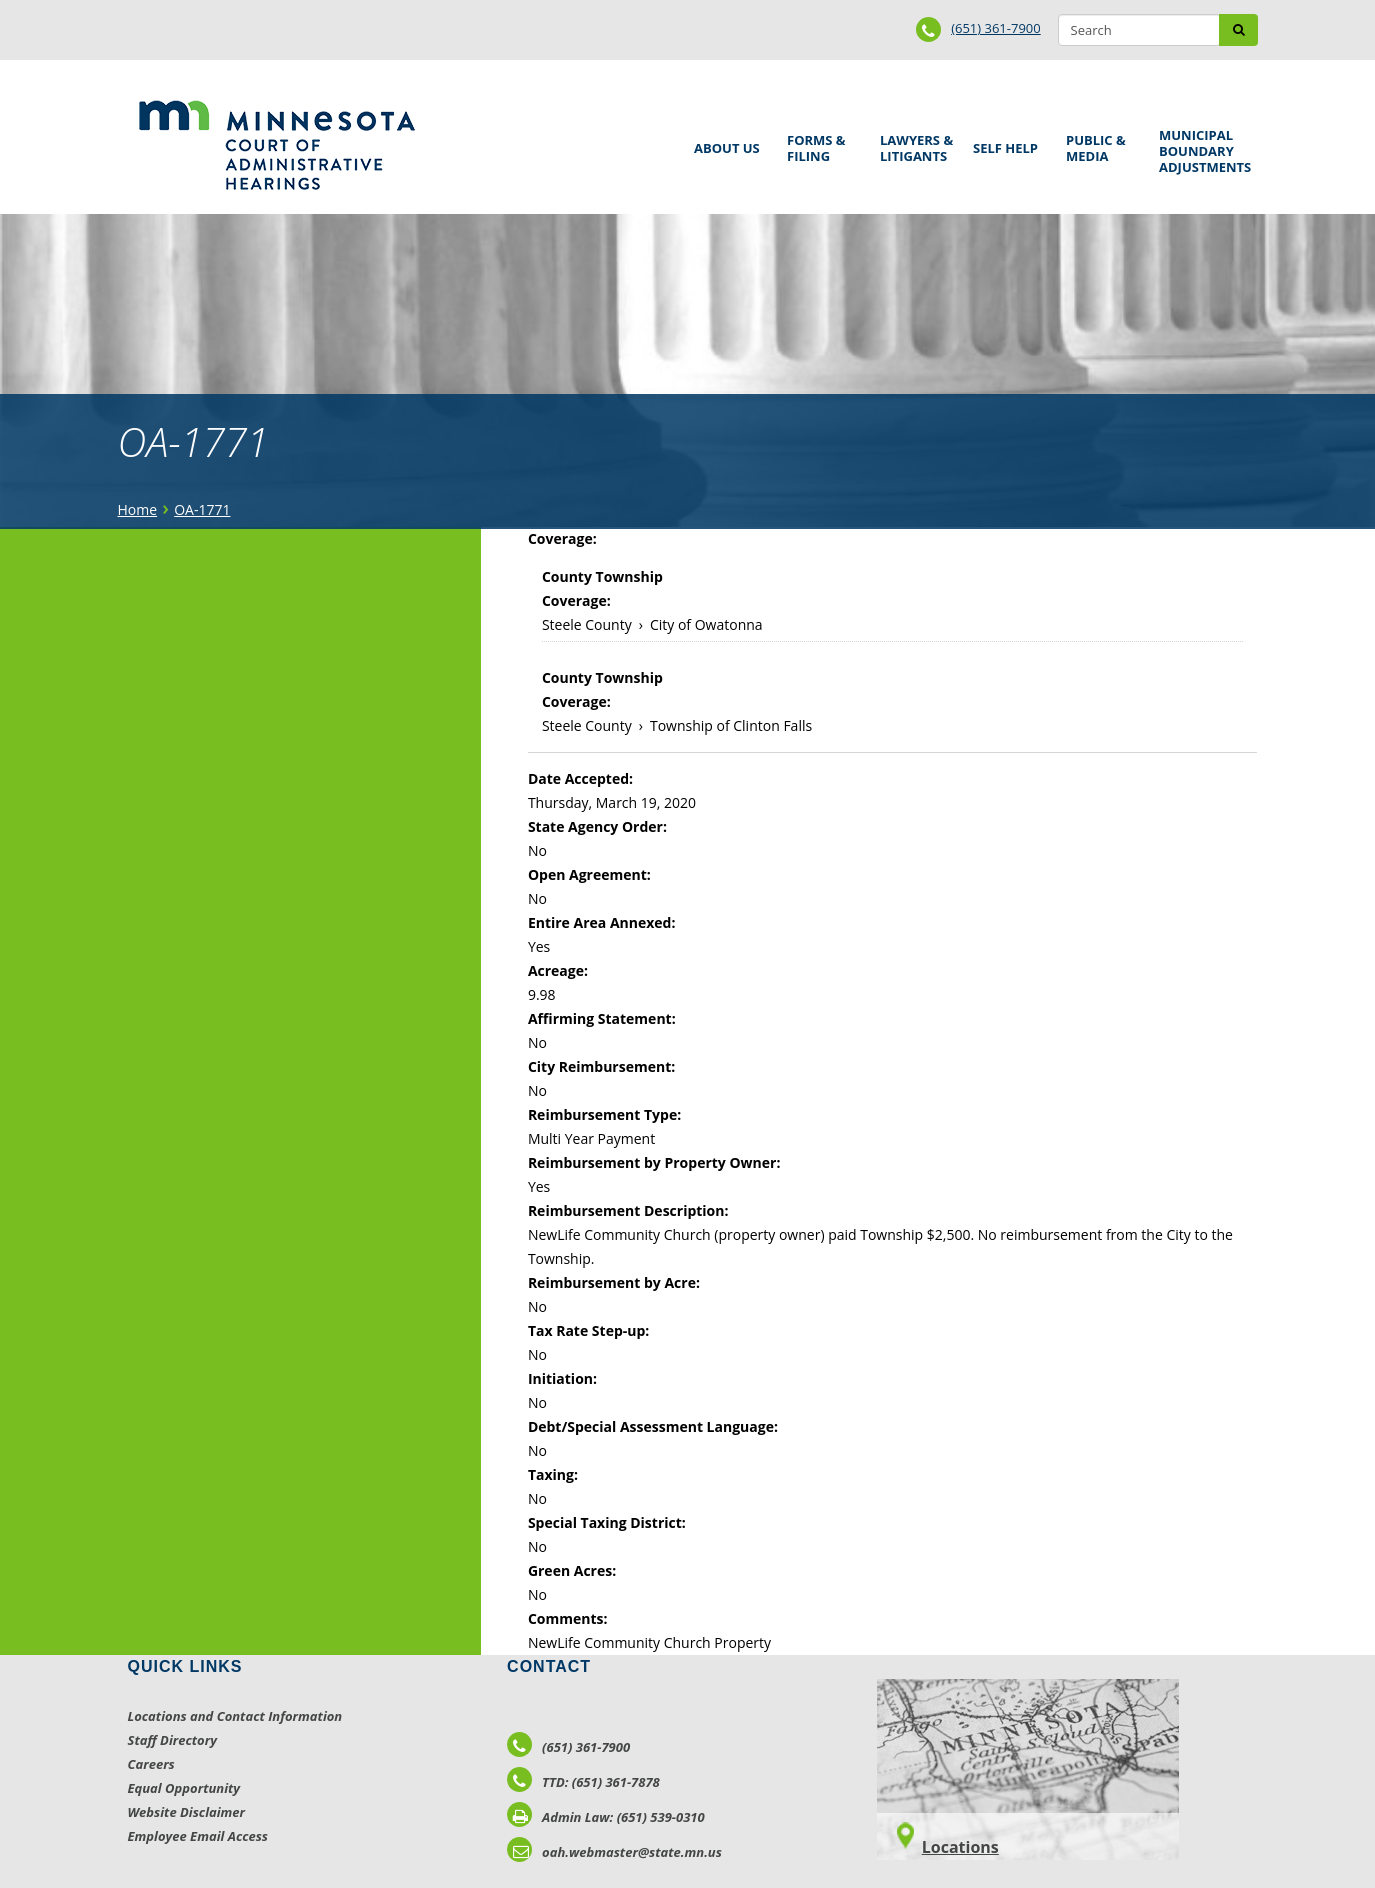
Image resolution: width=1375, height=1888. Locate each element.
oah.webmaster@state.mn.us (614, 1852)
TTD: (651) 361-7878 (583, 1782)
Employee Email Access (198, 1836)
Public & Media (1098, 145)
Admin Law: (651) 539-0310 (606, 1817)
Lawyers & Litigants (913, 145)
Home (138, 509)
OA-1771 (202, 509)
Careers (151, 1764)
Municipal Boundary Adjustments (1201, 151)
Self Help (1002, 141)
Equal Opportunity (184, 1788)
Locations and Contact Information (235, 1716)
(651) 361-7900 (996, 28)
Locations (960, 1847)
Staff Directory (172, 1740)
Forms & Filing (819, 145)
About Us (723, 141)
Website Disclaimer (187, 1812)
